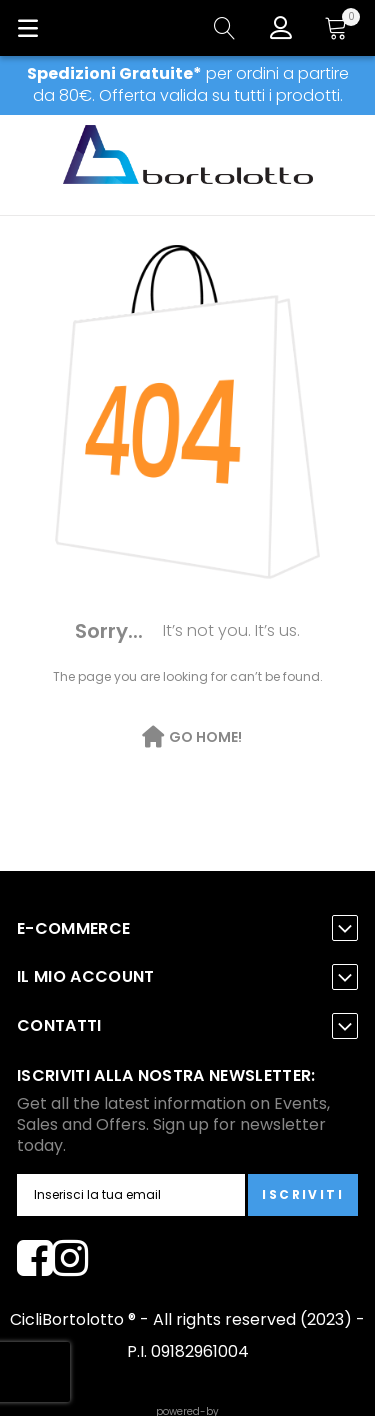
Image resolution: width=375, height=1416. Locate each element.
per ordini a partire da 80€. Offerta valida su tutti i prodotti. (188, 84)
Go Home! (205, 737)
